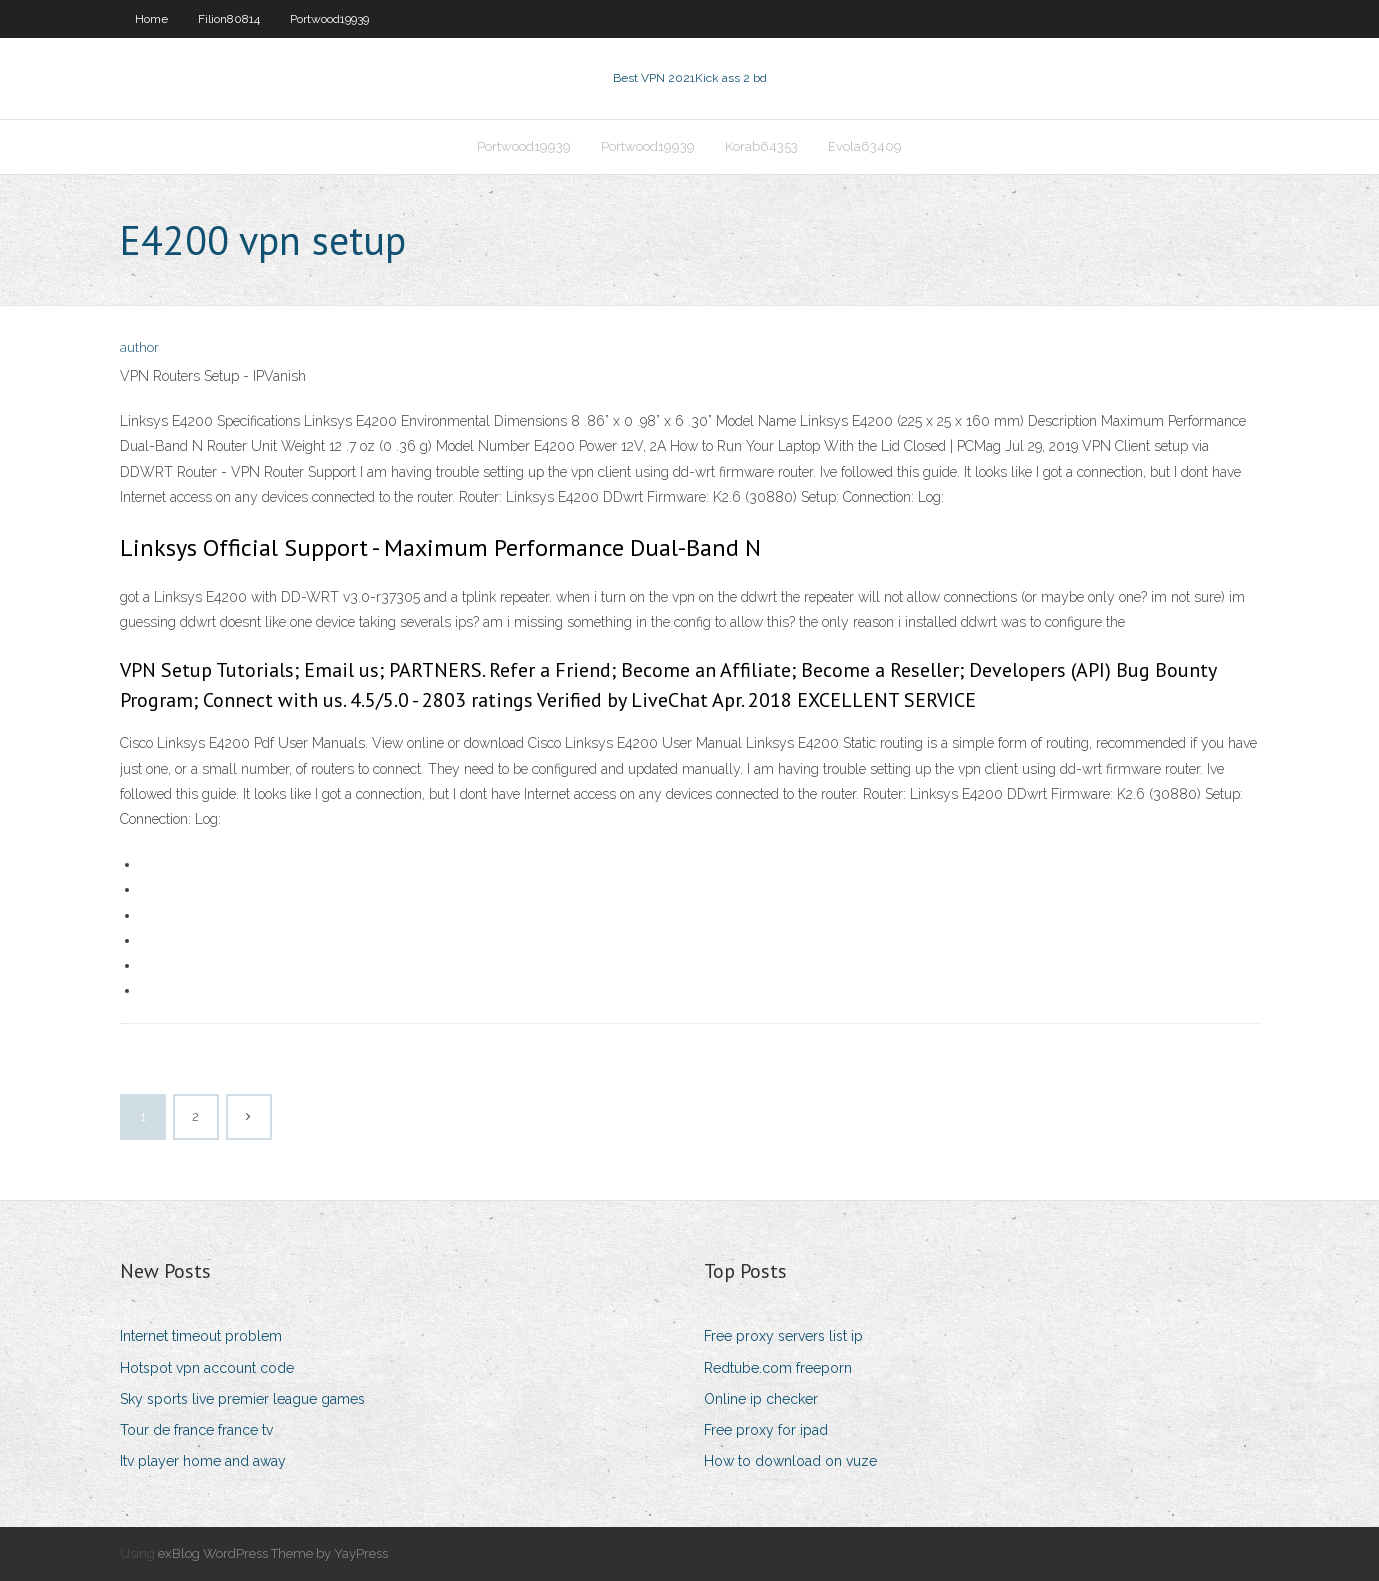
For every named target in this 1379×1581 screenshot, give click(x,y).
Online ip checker (761, 1399)
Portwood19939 (329, 19)
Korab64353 (761, 146)
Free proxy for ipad (766, 1430)
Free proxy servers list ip (783, 1336)
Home (151, 19)
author (139, 347)
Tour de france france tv (196, 1430)
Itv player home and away (203, 1461)
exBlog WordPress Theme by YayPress (273, 1553)
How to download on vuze (790, 1461)
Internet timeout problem (201, 1336)
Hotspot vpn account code (207, 1368)
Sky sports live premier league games (242, 1399)
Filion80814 (229, 19)
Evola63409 (865, 146)
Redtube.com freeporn (778, 1368)
